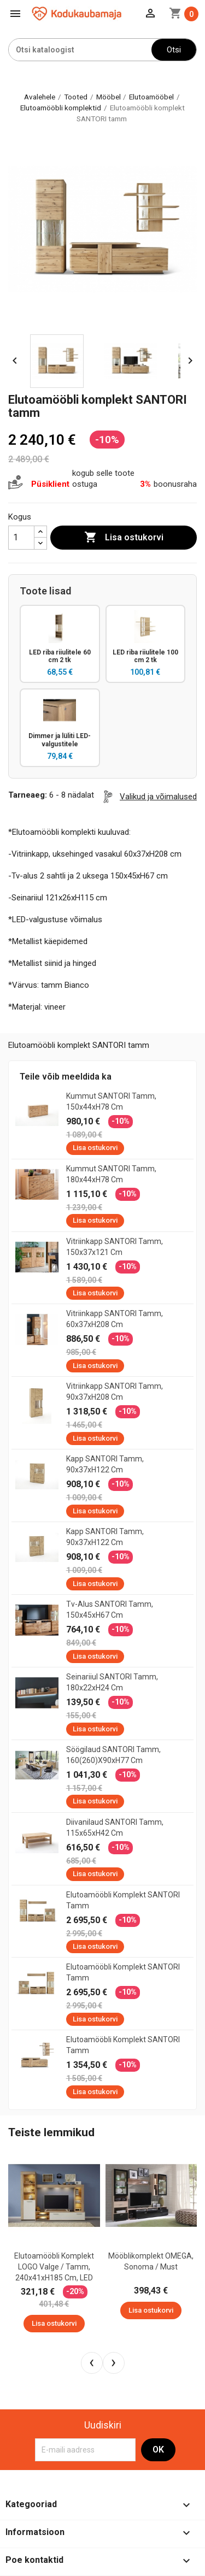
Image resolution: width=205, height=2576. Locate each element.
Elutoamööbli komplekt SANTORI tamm (123, 1900)
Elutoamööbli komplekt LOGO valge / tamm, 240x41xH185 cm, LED (54, 2266)
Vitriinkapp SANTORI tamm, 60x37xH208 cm (114, 1319)
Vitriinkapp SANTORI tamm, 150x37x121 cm (114, 1247)
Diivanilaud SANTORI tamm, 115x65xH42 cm (114, 1827)
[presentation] (92, 2363)
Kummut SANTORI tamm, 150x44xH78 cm (111, 1101)
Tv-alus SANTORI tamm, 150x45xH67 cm (109, 1609)
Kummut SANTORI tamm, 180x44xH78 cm (111, 1174)
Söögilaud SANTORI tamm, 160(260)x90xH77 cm (113, 1755)
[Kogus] (21, 538)
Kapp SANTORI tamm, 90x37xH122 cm (105, 1464)
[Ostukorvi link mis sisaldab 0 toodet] (183, 14)
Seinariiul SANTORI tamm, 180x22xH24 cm (112, 1682)
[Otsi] (80, 50)
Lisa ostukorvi (123, 537)
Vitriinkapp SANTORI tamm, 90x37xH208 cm (114, 1391)
